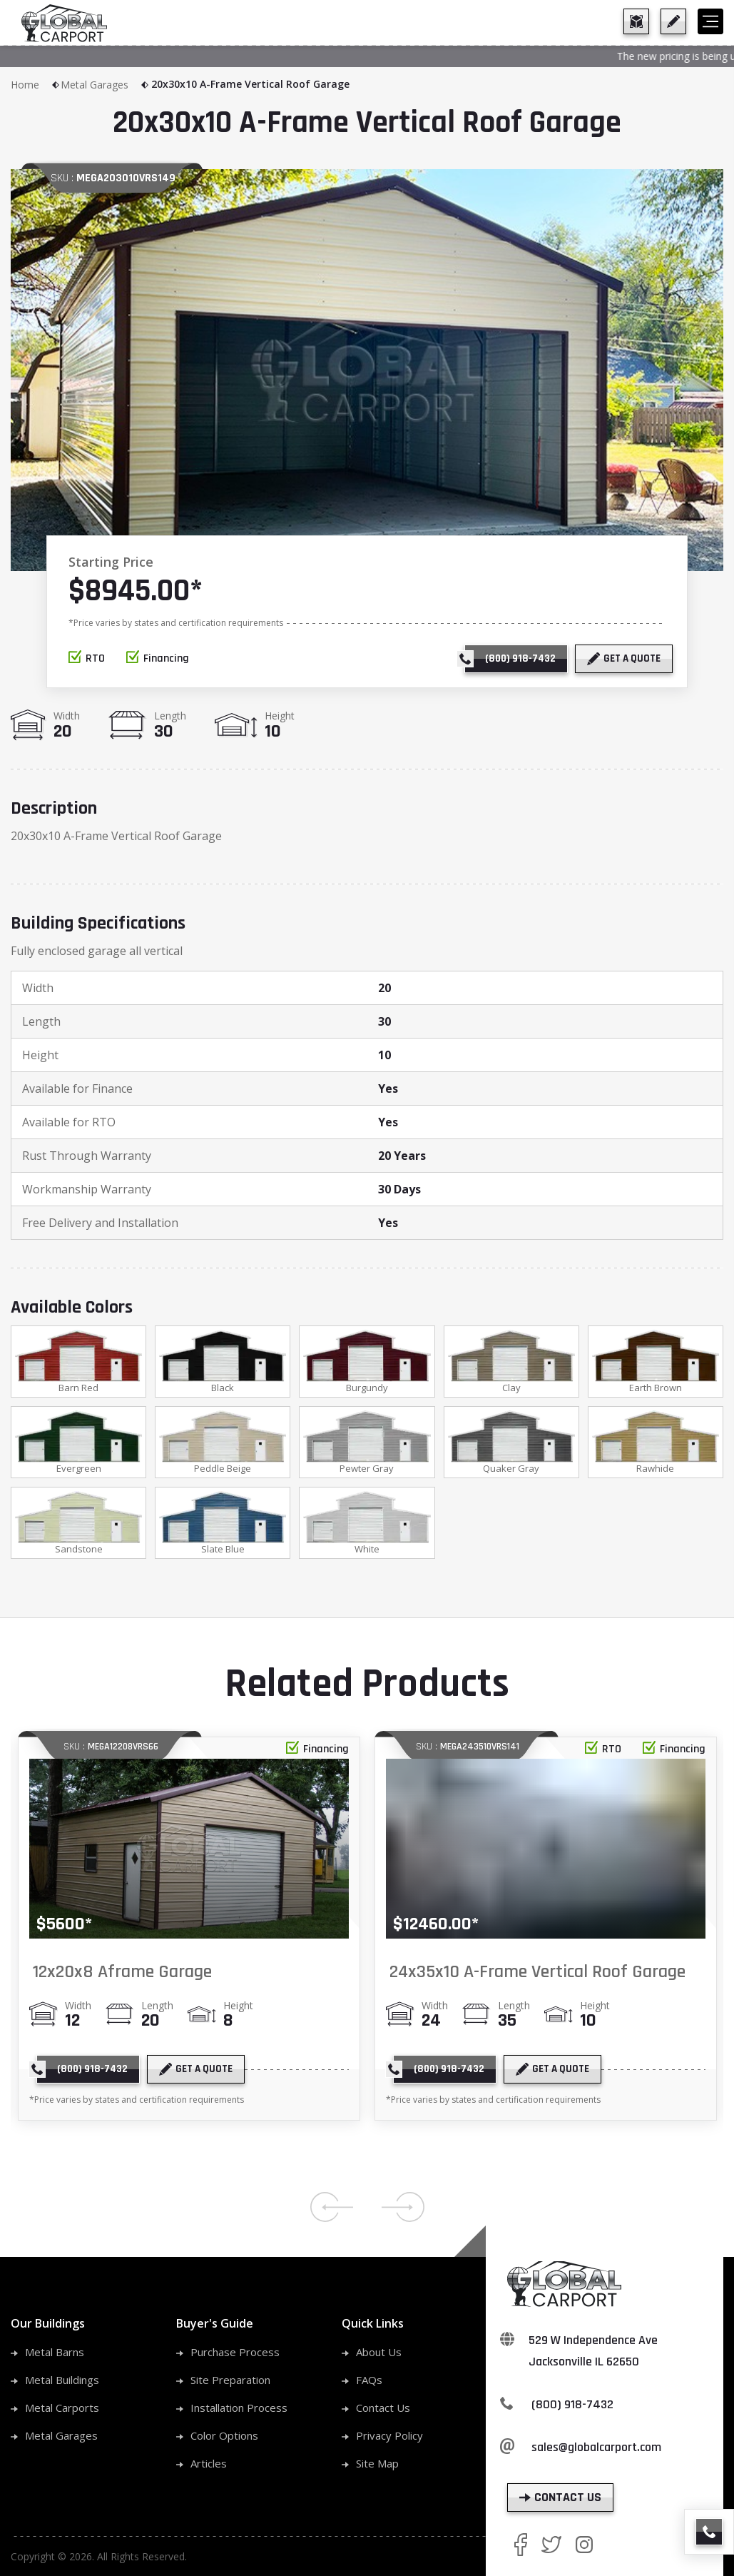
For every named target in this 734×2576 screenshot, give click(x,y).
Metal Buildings (62, 2382)
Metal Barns (54, 2355)
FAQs (369, 2382)
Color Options (224, 2438)
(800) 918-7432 (572, 2407)
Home (36, 84)
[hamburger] (710, 21)
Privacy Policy (389, 2438)
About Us (379, 2355)
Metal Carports (62, 2410)
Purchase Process (235, 2355)
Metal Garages (105, 84)
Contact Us (383, 2410)
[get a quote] (673, 21)
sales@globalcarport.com (596, 2450)
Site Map (377, 2466)
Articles (208, 2466)
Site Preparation (230, 2382)
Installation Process (238, 2410)
